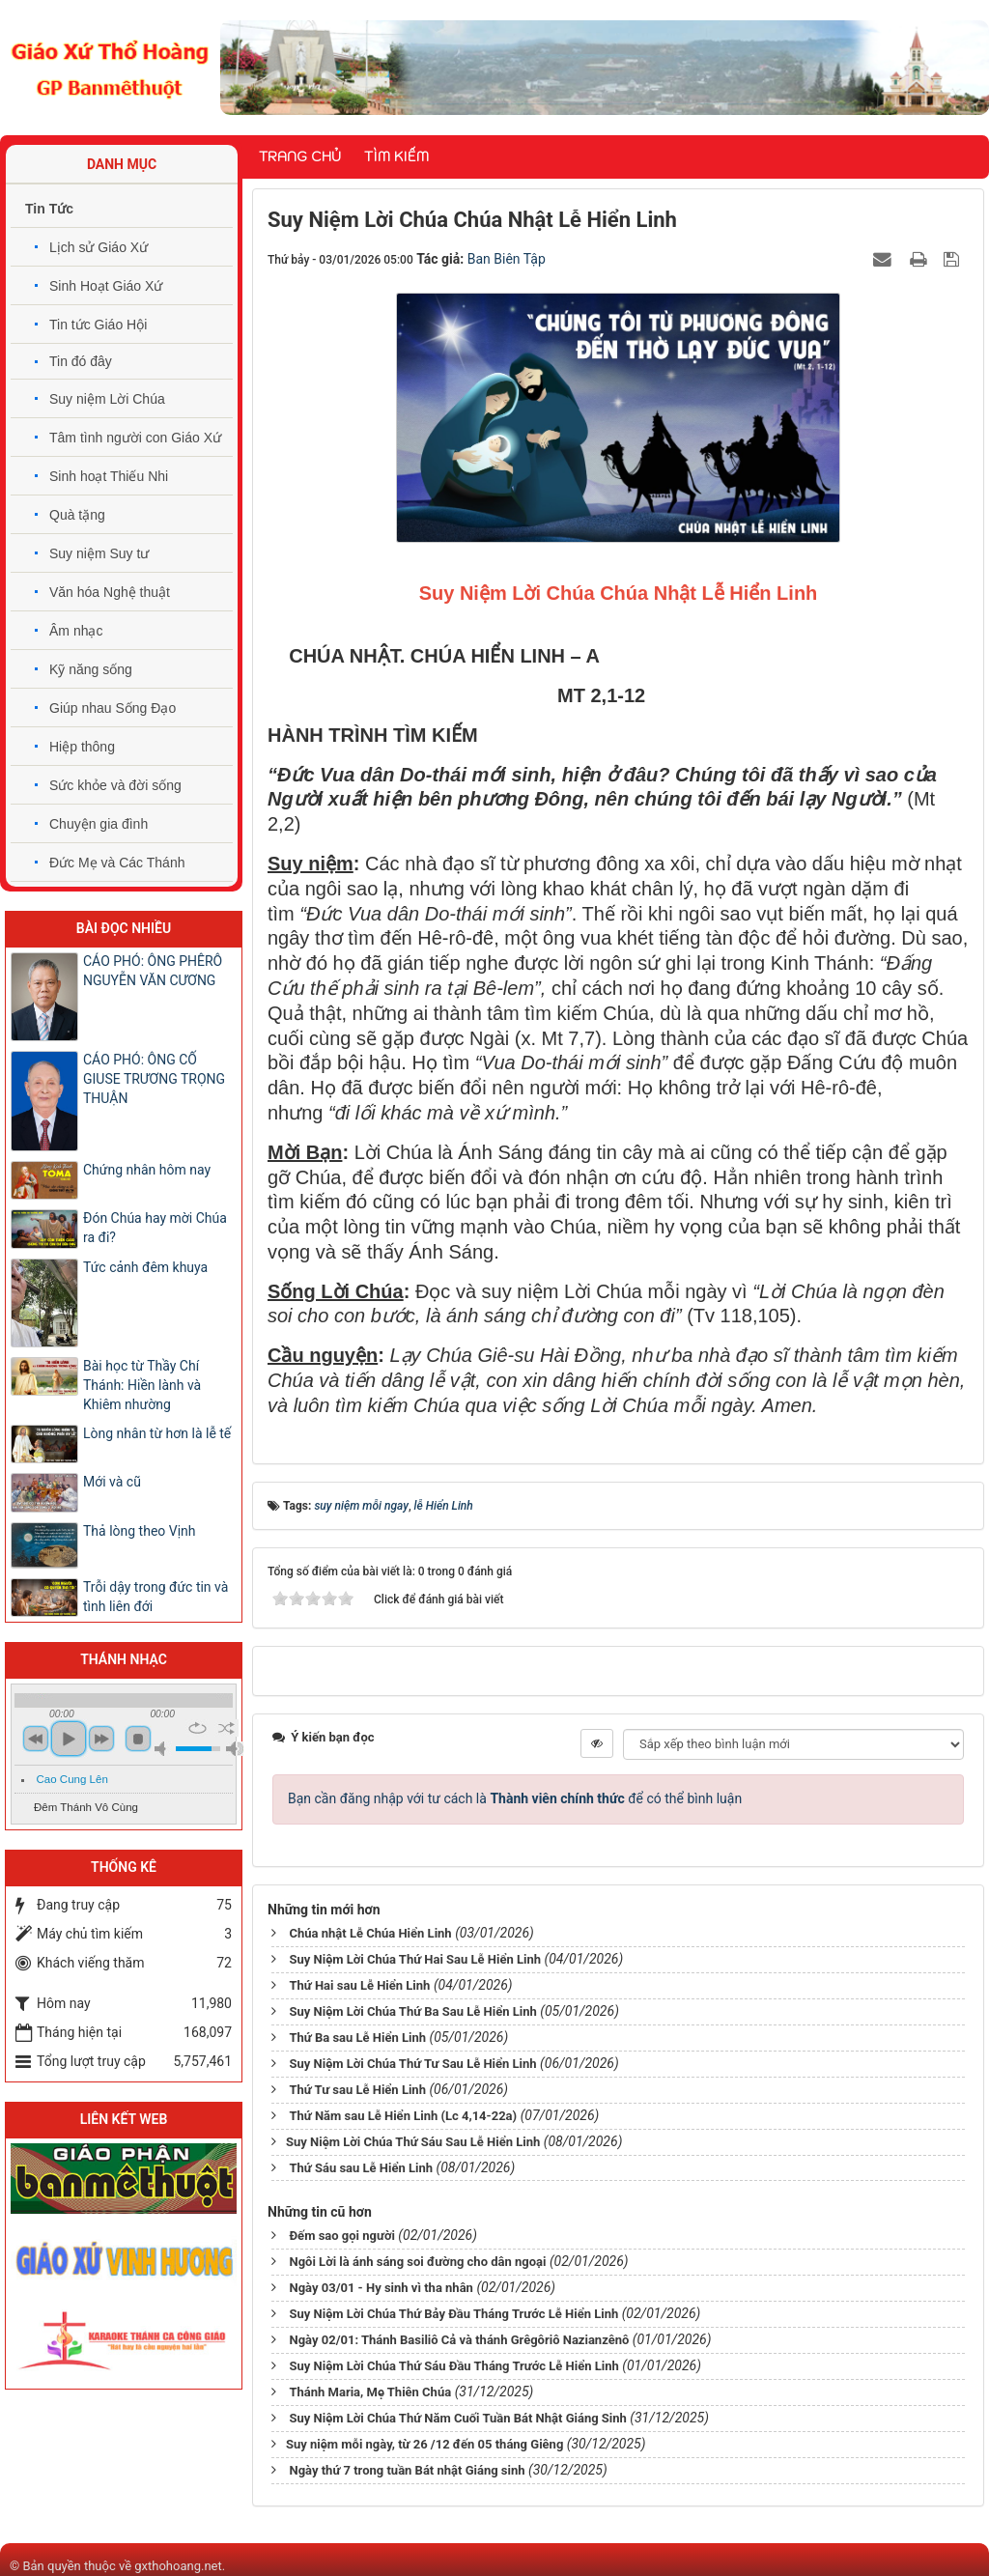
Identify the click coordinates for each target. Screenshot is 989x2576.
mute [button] (163, 1748)
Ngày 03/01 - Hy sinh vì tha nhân (380, 2287)
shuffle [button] (226, 1728)
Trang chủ (300, 156)
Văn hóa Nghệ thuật (109, 592)
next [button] (101, 1738)
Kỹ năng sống (90, 669)
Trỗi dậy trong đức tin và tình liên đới (155, 1596)
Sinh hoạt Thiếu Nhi (108, 476)
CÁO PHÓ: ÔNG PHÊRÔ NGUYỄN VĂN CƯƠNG (152, 970)
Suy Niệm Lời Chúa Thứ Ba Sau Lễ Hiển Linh (412, 2011)
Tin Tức (49, 208)
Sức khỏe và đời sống (115, 785)
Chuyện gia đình (98, 824)
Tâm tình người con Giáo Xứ (135, 437)
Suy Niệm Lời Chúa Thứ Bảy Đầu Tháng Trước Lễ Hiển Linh (453, 2314)
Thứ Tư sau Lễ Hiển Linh (357, 2089)
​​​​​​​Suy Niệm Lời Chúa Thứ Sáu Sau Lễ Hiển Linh (413, 2142)
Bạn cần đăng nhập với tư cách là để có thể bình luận (515, 1798)
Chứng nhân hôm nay (147, 1169)
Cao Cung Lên (72, 1779)
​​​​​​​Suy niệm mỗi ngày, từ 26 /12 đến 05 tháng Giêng (424, 2444)
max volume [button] (234, 1748)
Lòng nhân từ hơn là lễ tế (157, 1433)
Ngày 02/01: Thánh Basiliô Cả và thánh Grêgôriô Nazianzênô (459, 2340)
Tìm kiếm (396, 156)
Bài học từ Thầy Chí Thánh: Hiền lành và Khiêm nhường (142, 1385)
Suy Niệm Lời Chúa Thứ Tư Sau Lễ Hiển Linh (412, 2063)
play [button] (68, 1738)
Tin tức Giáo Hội (98, 324)
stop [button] (138, 1738)
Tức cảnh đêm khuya (145, 1267)
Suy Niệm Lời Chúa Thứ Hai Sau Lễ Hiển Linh (415, 1959)
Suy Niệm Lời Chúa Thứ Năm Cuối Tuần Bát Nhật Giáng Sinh (457, 2418)
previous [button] (35, 1738)
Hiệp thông (82, 746)
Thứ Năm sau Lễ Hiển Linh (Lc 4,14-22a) (403, 2116)
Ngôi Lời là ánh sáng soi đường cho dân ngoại (417, 2261)
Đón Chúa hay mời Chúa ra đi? (155, 1227)
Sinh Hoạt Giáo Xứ (105, 286)
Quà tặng (77, 515)
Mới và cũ (112, 1481)
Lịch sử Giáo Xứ (98, 247)
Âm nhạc (75, 630)
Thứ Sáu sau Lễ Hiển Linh (361, 2168)
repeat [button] (197, 1728)
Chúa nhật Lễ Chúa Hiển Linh (370, 1933)
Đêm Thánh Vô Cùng (86, 1807)
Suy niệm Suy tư (99, 553)
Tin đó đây (80, 361)
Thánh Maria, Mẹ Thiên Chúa (370, 2392)
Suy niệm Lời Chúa (107, 399)
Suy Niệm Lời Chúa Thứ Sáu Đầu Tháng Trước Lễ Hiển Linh (453, 2366)
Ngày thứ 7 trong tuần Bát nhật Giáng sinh (406, 2470)
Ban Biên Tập (506, 259)
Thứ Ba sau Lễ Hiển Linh (357, 2037)
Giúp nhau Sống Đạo (112, 708)
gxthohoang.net (177, 2566)
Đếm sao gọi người (341, 2235)
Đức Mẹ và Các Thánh (116, 862)
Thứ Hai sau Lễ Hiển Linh (359, 1985)
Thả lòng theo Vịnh (139, 1531)
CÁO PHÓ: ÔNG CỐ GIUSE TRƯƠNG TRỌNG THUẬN (154, 1079)
